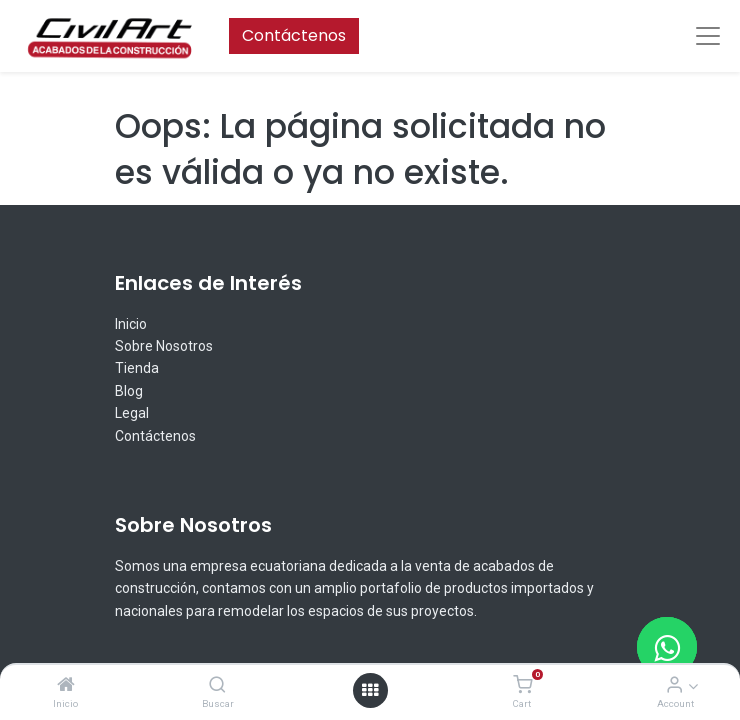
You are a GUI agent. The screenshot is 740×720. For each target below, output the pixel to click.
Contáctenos (294, 35)
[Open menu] (370, 690)
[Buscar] (217, 685)
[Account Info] (674, 685)
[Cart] (522, 685)
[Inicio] (66, 685)
